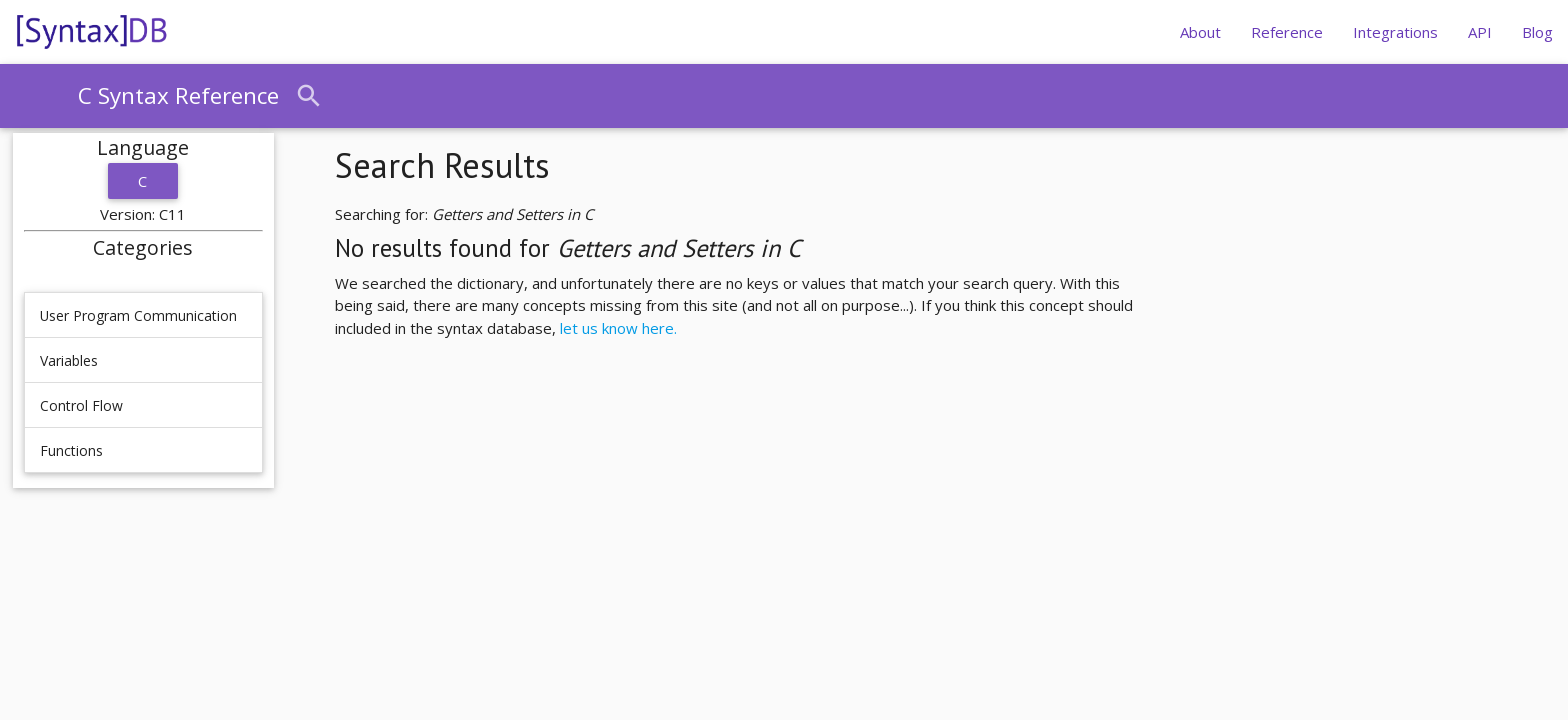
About (1200, 32)
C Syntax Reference (178, 95)
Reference (1287, 32)
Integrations (1395, 32)
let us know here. (618, 328)
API (1480, 32)
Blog (1537, 32)
